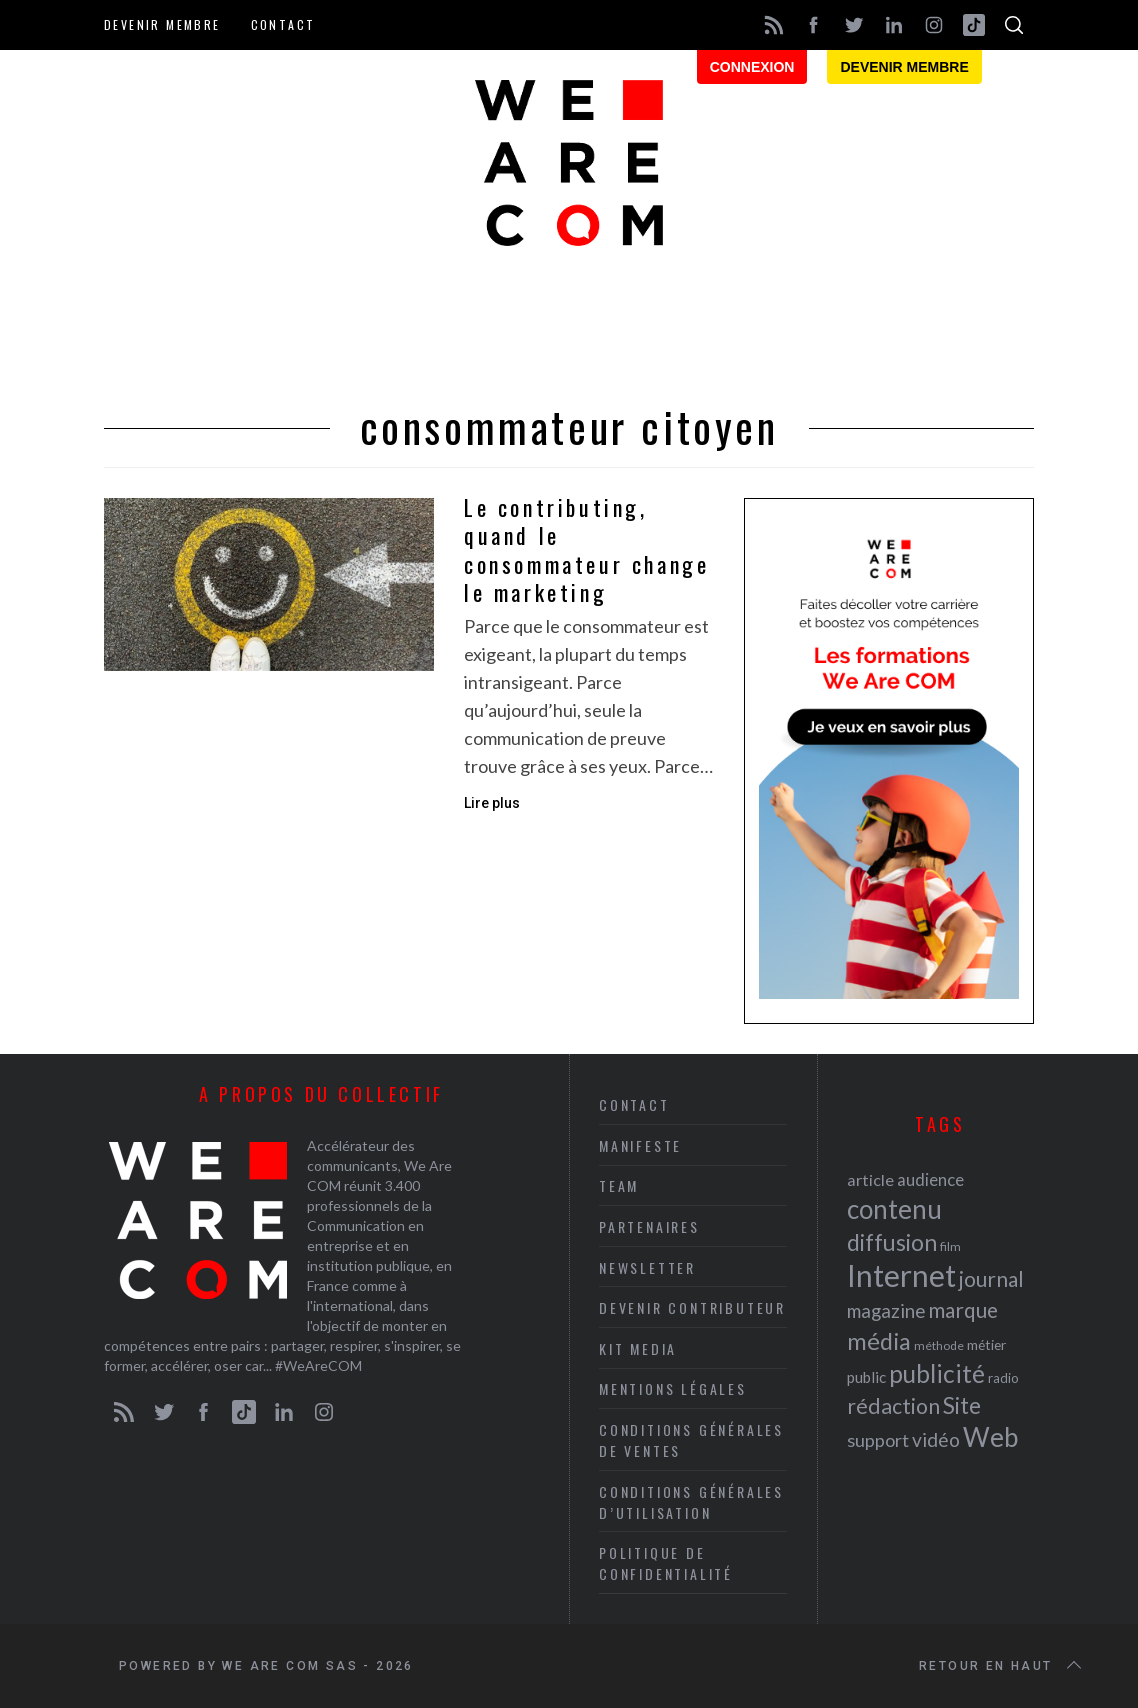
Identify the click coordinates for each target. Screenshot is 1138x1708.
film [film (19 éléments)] (950, 1246)
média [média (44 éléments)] (879, 1341)
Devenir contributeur (692, 1307)
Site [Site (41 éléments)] (962, 1405)
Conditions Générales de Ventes (691, 1440)
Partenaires (649, 1226)
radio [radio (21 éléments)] (1003, 1378)
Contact (283, 24)
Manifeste (640, 1145)
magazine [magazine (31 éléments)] (886, 1310)
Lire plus (492, 803)
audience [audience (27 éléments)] (930, 1179)
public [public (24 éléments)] (866, 1377)
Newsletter (647, 1267)
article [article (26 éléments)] (870, 1179)
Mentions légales (673, 1388)
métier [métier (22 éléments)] (986, 1344)
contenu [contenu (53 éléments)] (894, 1209)
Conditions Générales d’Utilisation (691, 1502)
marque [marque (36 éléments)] (963, 1309)
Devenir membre (162, 24)
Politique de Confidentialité (666, 1563)
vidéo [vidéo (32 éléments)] (936, 1439)
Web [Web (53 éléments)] (990, 1437)
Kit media (638, 1348)
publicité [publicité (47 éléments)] (937, 1373)
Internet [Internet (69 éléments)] (901, 1275)
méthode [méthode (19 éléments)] (939, 1345)
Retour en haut (1002, 1666)
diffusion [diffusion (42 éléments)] (892, 1242)
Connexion (752, 67)
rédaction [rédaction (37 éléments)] (893, 1406)
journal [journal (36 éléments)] (991, 1278)
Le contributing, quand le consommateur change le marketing (586, 550)
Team (619, 1185)
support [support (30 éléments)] (878, 1440)
